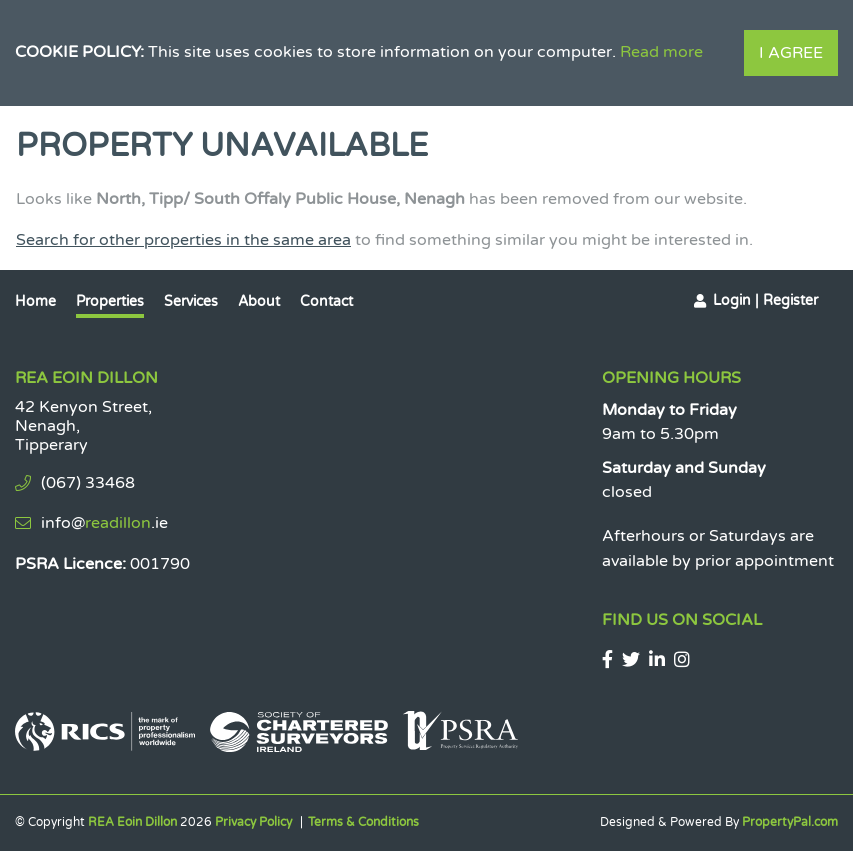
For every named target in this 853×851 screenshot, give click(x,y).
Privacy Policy (253, 822)
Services (191, 301)
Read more (661, 52)
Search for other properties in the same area (183, 240)
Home (35, 301)
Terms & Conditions (363, 822)
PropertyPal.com (790, 822)
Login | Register (765, 300)
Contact (326, 301)
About (259, 301)
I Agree (791, 53)
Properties (110, 301)
